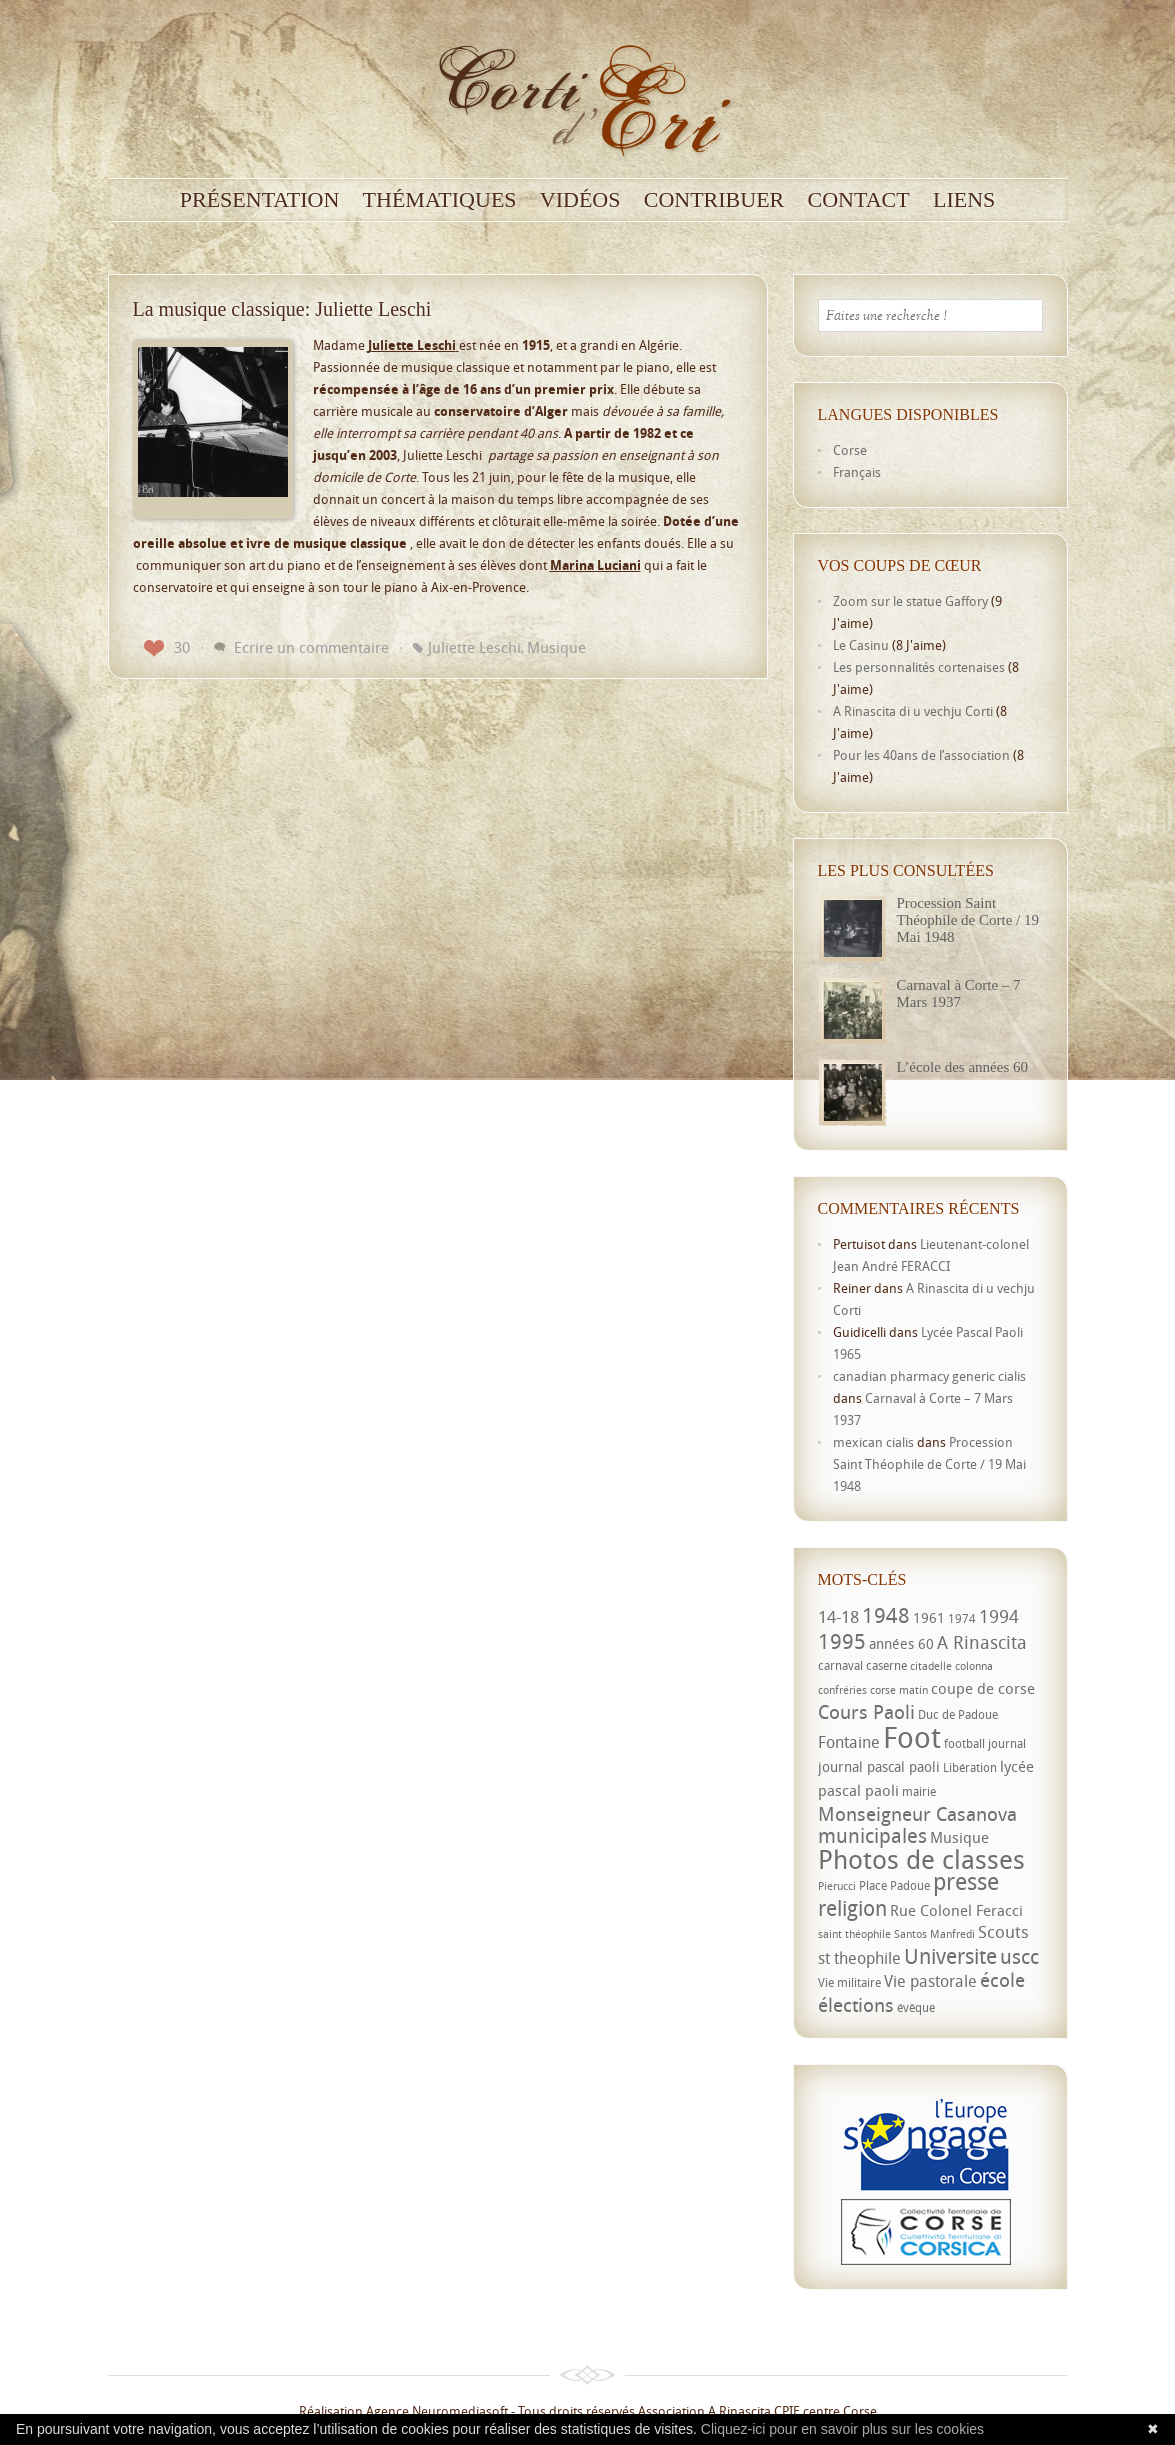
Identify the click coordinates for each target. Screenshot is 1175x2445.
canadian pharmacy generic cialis (929, 1376)
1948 (886, 1615)
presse (966, 1881)
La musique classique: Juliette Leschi (282, 309)
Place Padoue (894, 1885)
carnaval (840, 1665)
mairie (919, 1791)
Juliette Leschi (474, 647)
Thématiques (440, 200)
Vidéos (580, 200)
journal (1007, 1743)
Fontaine (849, 1742)
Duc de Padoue (958, 1714)
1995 (842, 1641)
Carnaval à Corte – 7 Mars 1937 (959, 993)
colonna (974, 1666)
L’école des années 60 (962, 1067)
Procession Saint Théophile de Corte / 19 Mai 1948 (968, 920)
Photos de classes (921, 1859)
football (964, 1743)
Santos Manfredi (934, 1934)
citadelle (931, 1666)
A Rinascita (982, 1642)
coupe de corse (983, 1688)
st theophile (859, 1958)
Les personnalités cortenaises (919, 667)
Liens (964, 200)
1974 (962, 1618)
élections (856, 2005)
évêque (916, 2007)
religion (852, 1908)
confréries (842, 1690)
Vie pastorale (930, 1981)
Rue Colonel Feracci (956, 1910)
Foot (912, 1737)
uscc (1019, 1956)
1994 (999, 1616)
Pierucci (837, 1886)
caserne (886, 1665)
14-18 (838, 1616)
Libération (970, 1767)
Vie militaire (849, 1982)
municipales (872, 1835)
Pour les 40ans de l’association (921, 755)
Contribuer (714, 200)
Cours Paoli (866, 1711)
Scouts (1003, 1931)
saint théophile (854, 1934)
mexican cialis (873, 1442)
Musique (556, 647)
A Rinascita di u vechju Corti (913, 711)
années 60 (901, 1643)
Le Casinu (861, 645)
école (1002, 1980)
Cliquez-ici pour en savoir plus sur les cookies (842, 2429)
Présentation (260, 200)
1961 (929, 1617)
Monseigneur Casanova (917, 1813)
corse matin (899, 1690)
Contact (859, 200)
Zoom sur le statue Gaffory (910, 601)
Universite (950, 1956)
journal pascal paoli (879, 1766)
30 (167, 647)
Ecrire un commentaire (311, 647)
